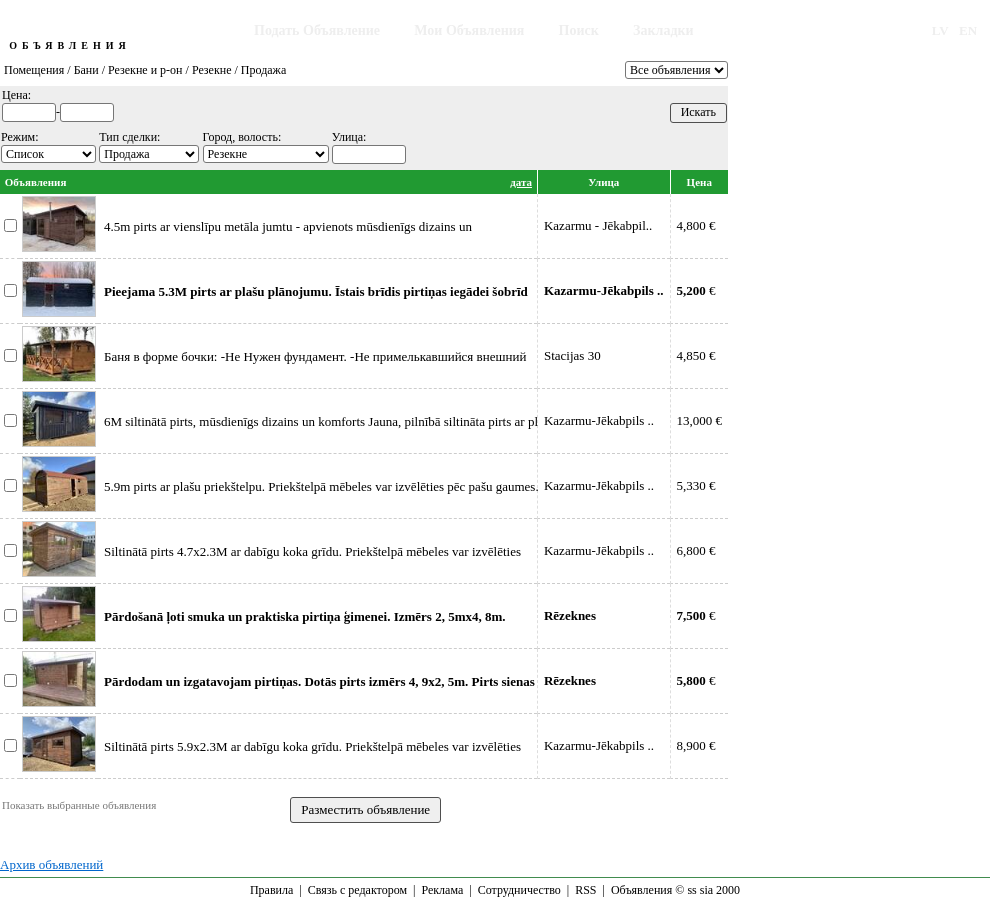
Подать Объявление (317, 30)
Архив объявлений (51, 864)
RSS (585, 890)
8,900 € (696, 745)
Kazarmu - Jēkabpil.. (598, 225)
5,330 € (696, 485)
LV (940, 30)
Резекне (212, 70)
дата (521, 182)
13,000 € (700, 420)
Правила (271, 890)
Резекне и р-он (145, 70)
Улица (603, 182)
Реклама (442, 890)
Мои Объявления (469, 30)
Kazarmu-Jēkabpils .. (599, 420)
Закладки (663, 30)
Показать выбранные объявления (79, 805)
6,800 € (696, 550)
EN (968, 30)
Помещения (34, 70)
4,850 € (696, 355)
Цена (699, 182)
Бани (86, 70)
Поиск (579, 30)
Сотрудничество (519, 890)
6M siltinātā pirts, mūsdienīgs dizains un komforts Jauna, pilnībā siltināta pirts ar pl (321, 421)
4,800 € (696, 225)
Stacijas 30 (572, 355)
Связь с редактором (357, 890)
